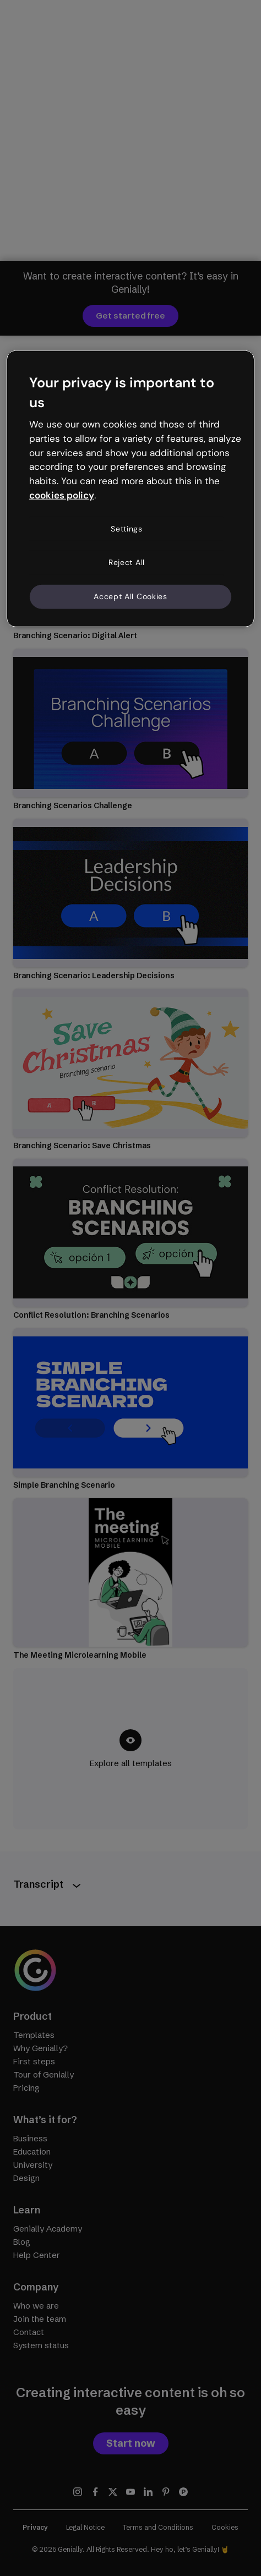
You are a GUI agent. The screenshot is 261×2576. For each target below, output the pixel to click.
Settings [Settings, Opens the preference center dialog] (127, 529)
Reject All (126, 562)
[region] (130, 488)
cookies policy (61, 495)
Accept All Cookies (130, 596)
